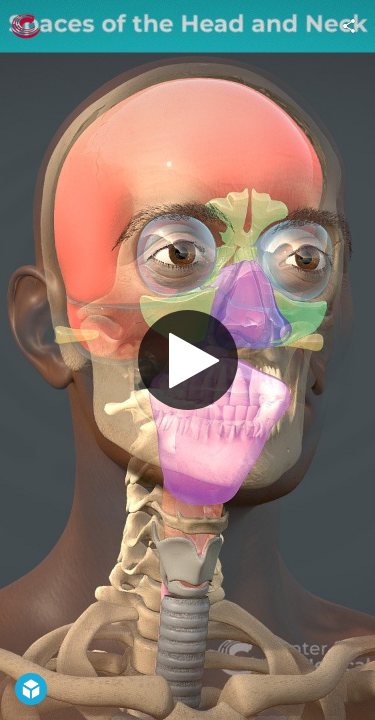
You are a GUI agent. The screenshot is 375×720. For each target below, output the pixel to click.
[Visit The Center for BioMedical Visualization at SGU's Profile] (26, 26)
